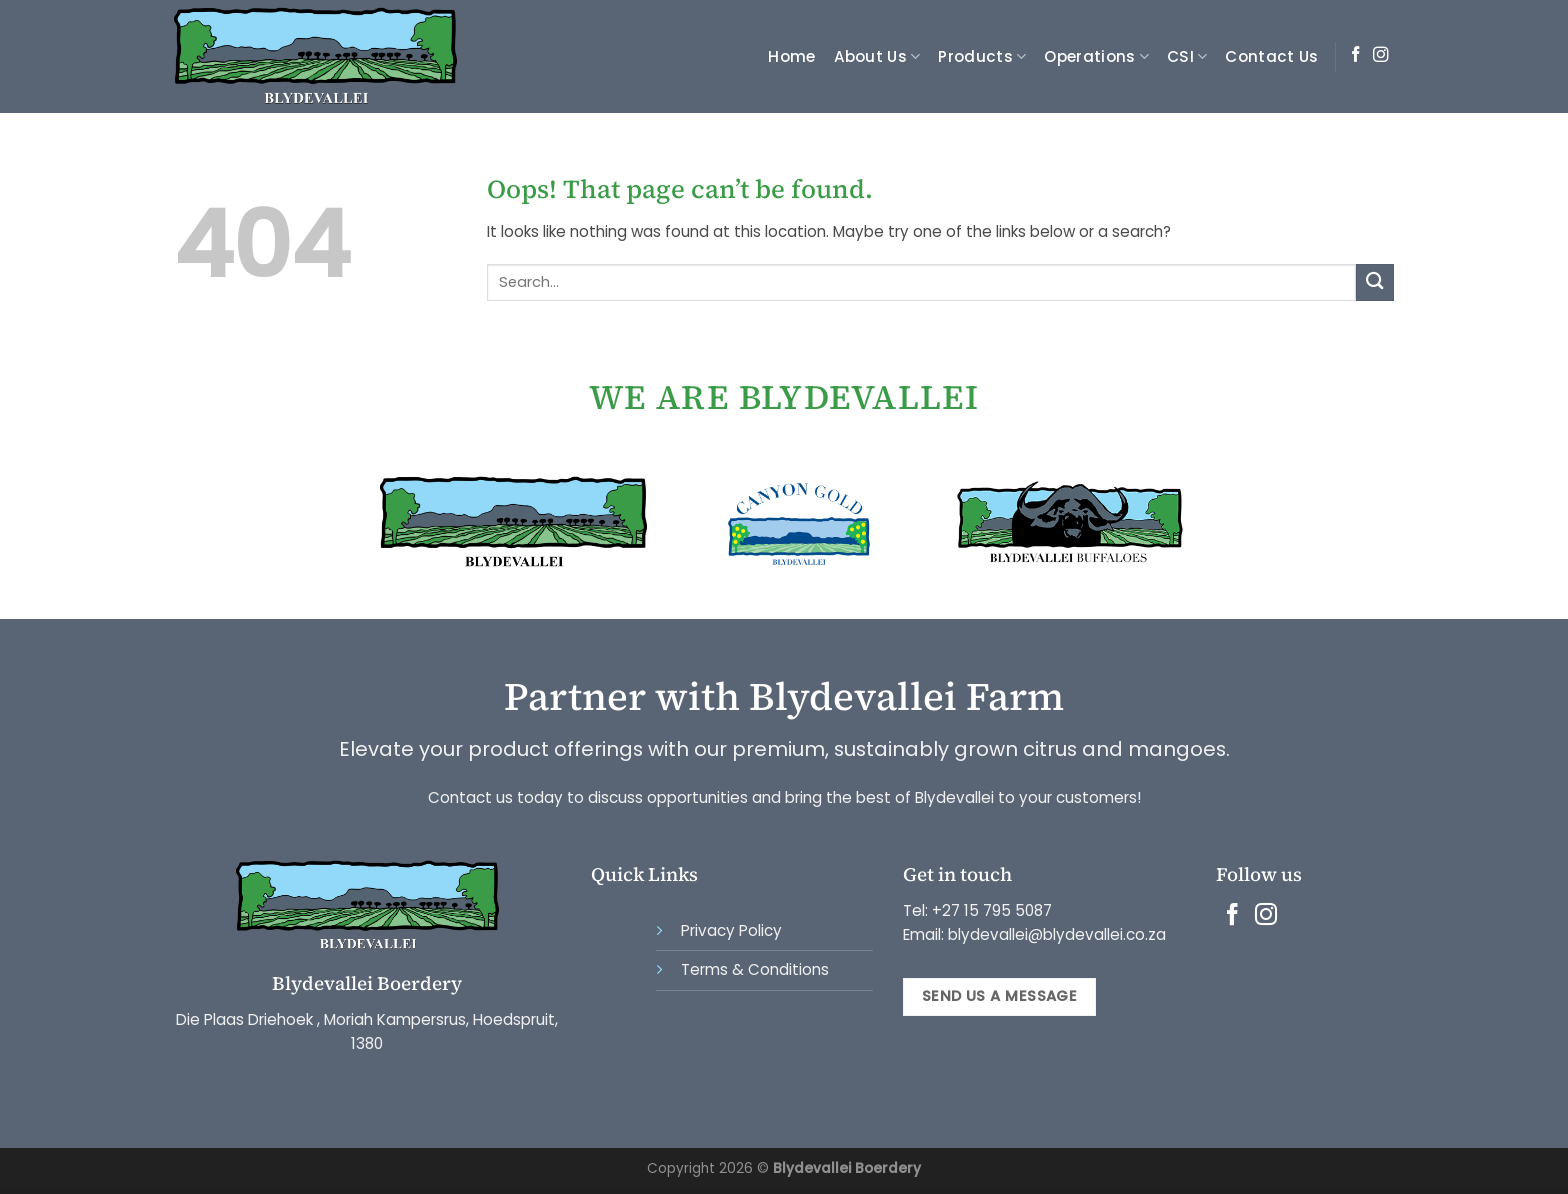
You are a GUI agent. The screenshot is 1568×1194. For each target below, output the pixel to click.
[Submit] (1375, 282)
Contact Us (1271, 56)
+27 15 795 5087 (992, 910)
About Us (877, 56)
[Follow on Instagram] (1381, 55)
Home (791, 56)
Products (982, 56)
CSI (1187, 56)
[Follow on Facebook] (1356, 55)
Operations (1096, 56)
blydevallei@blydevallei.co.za (1055, 934)
